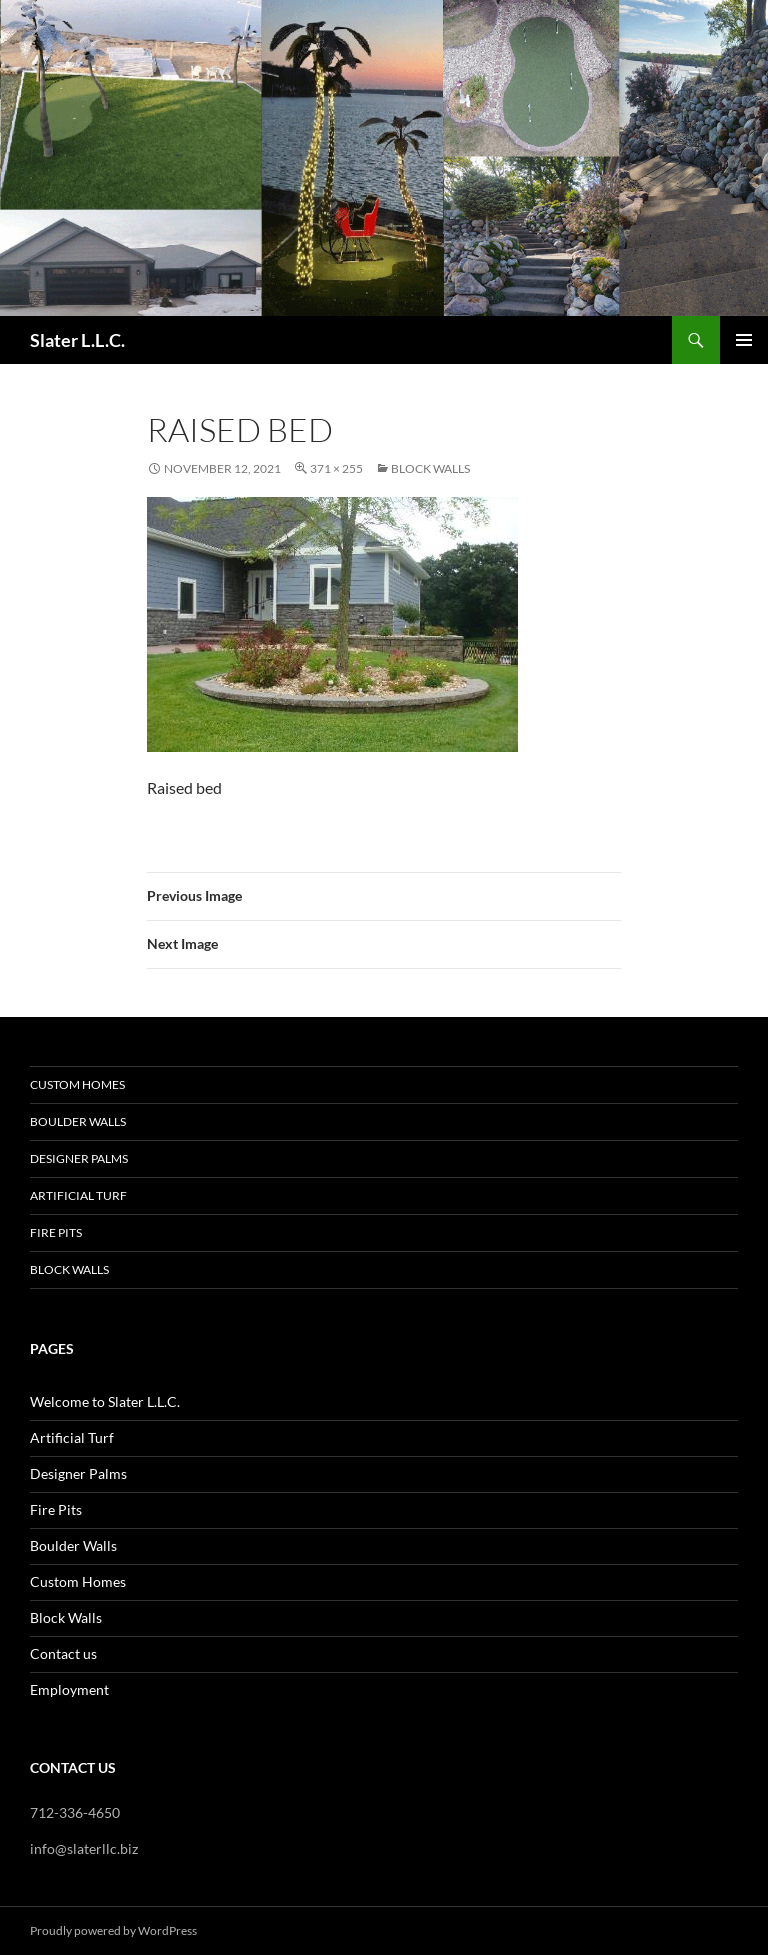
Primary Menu (744, 340)
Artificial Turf (78, 1195)
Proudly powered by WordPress (113, 1930)
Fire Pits (56, 1232)
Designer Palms (79, 1158)
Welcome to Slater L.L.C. (105, 1401)
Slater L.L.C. (77, 340)
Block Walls (430, 468)
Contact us (63, 1653)
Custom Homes (77, 1084)
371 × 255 (336, 468)
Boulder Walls (78, 1121)
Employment (69, 1689)
